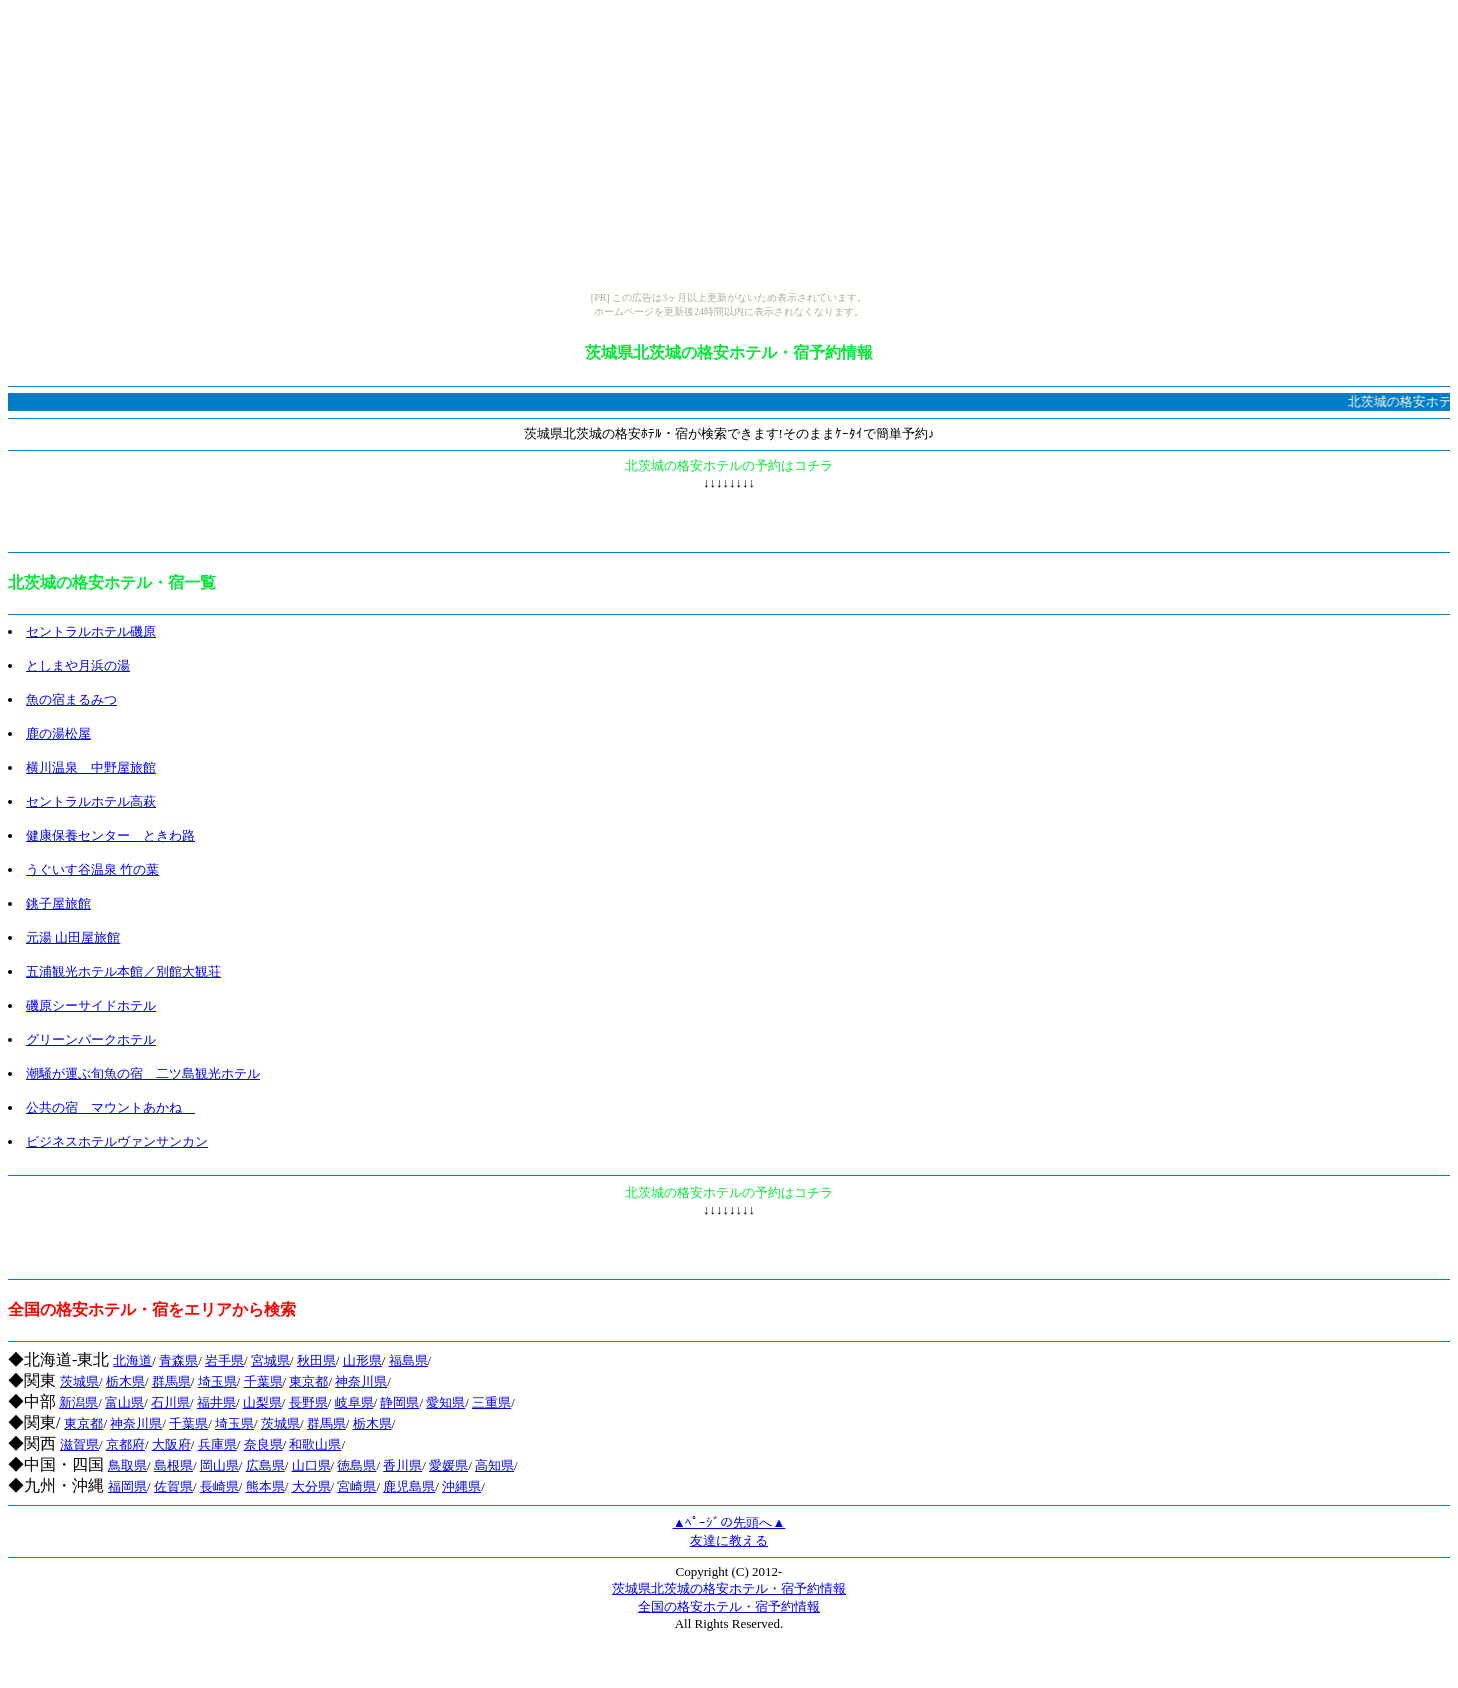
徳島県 (356, 1465)
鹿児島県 (409, 1486)
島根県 (173, 1465)
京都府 (125, 1444)
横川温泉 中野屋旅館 (91, 767)
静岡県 (399, 1402)
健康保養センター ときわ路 (110, 835)
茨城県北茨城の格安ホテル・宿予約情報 (729, 1588)
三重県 (491, 1402)
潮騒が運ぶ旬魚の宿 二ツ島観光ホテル (143, 1073)
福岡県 (127, 1486)
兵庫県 (217, 1444)
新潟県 (78, 1402)
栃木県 (125, 1381)
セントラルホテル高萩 (91, 801)
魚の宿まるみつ (71, 699)
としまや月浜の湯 (78, 665)
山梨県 (262, 1402)
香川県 (402, 1465)
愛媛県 (448, 1465)
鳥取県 (127, 1465)
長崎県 (219, 1486)
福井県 (216, 1402)
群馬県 (171, 1381)
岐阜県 (354, 1402)
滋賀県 (79, 1444)
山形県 (362, 1360)
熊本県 (265, 1486)
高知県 (494, 1465)
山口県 (311, 1465)
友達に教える (729, 1540)
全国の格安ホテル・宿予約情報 (729, 1606)
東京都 (308, 1381)
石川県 (170, 1402)
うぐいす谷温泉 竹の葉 (92, 869)
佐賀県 (173, 1486)
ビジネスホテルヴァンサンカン (117, 1141)
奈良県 (263, 1444)
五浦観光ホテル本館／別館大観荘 (123, 971)
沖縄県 (461, 1486)
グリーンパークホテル (91, 1039)
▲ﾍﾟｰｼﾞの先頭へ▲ (729, 1522)
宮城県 (270, 1360)
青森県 (178, 1360)
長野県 (308, 1402)
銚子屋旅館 (58, 903)
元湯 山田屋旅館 (73, 937)
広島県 (265, 1465)
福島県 (408, 1360)
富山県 (124, 1402)
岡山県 (219, 1465)
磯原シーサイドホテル (91, 1005)
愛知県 (445, 1402)
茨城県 (79, 1381)
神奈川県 (361, 1381)
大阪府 (171, 1444)
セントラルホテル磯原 (91, 631)
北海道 (132, 1360)
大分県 (311, 1486)
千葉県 (263, 1381)
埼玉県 (217, 1381)
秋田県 (316, 1360)
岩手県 (224, 1360)
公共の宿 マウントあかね (110, 1107)
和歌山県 (315, 1444)
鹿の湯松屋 (58, 733)
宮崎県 (356, 1486)
